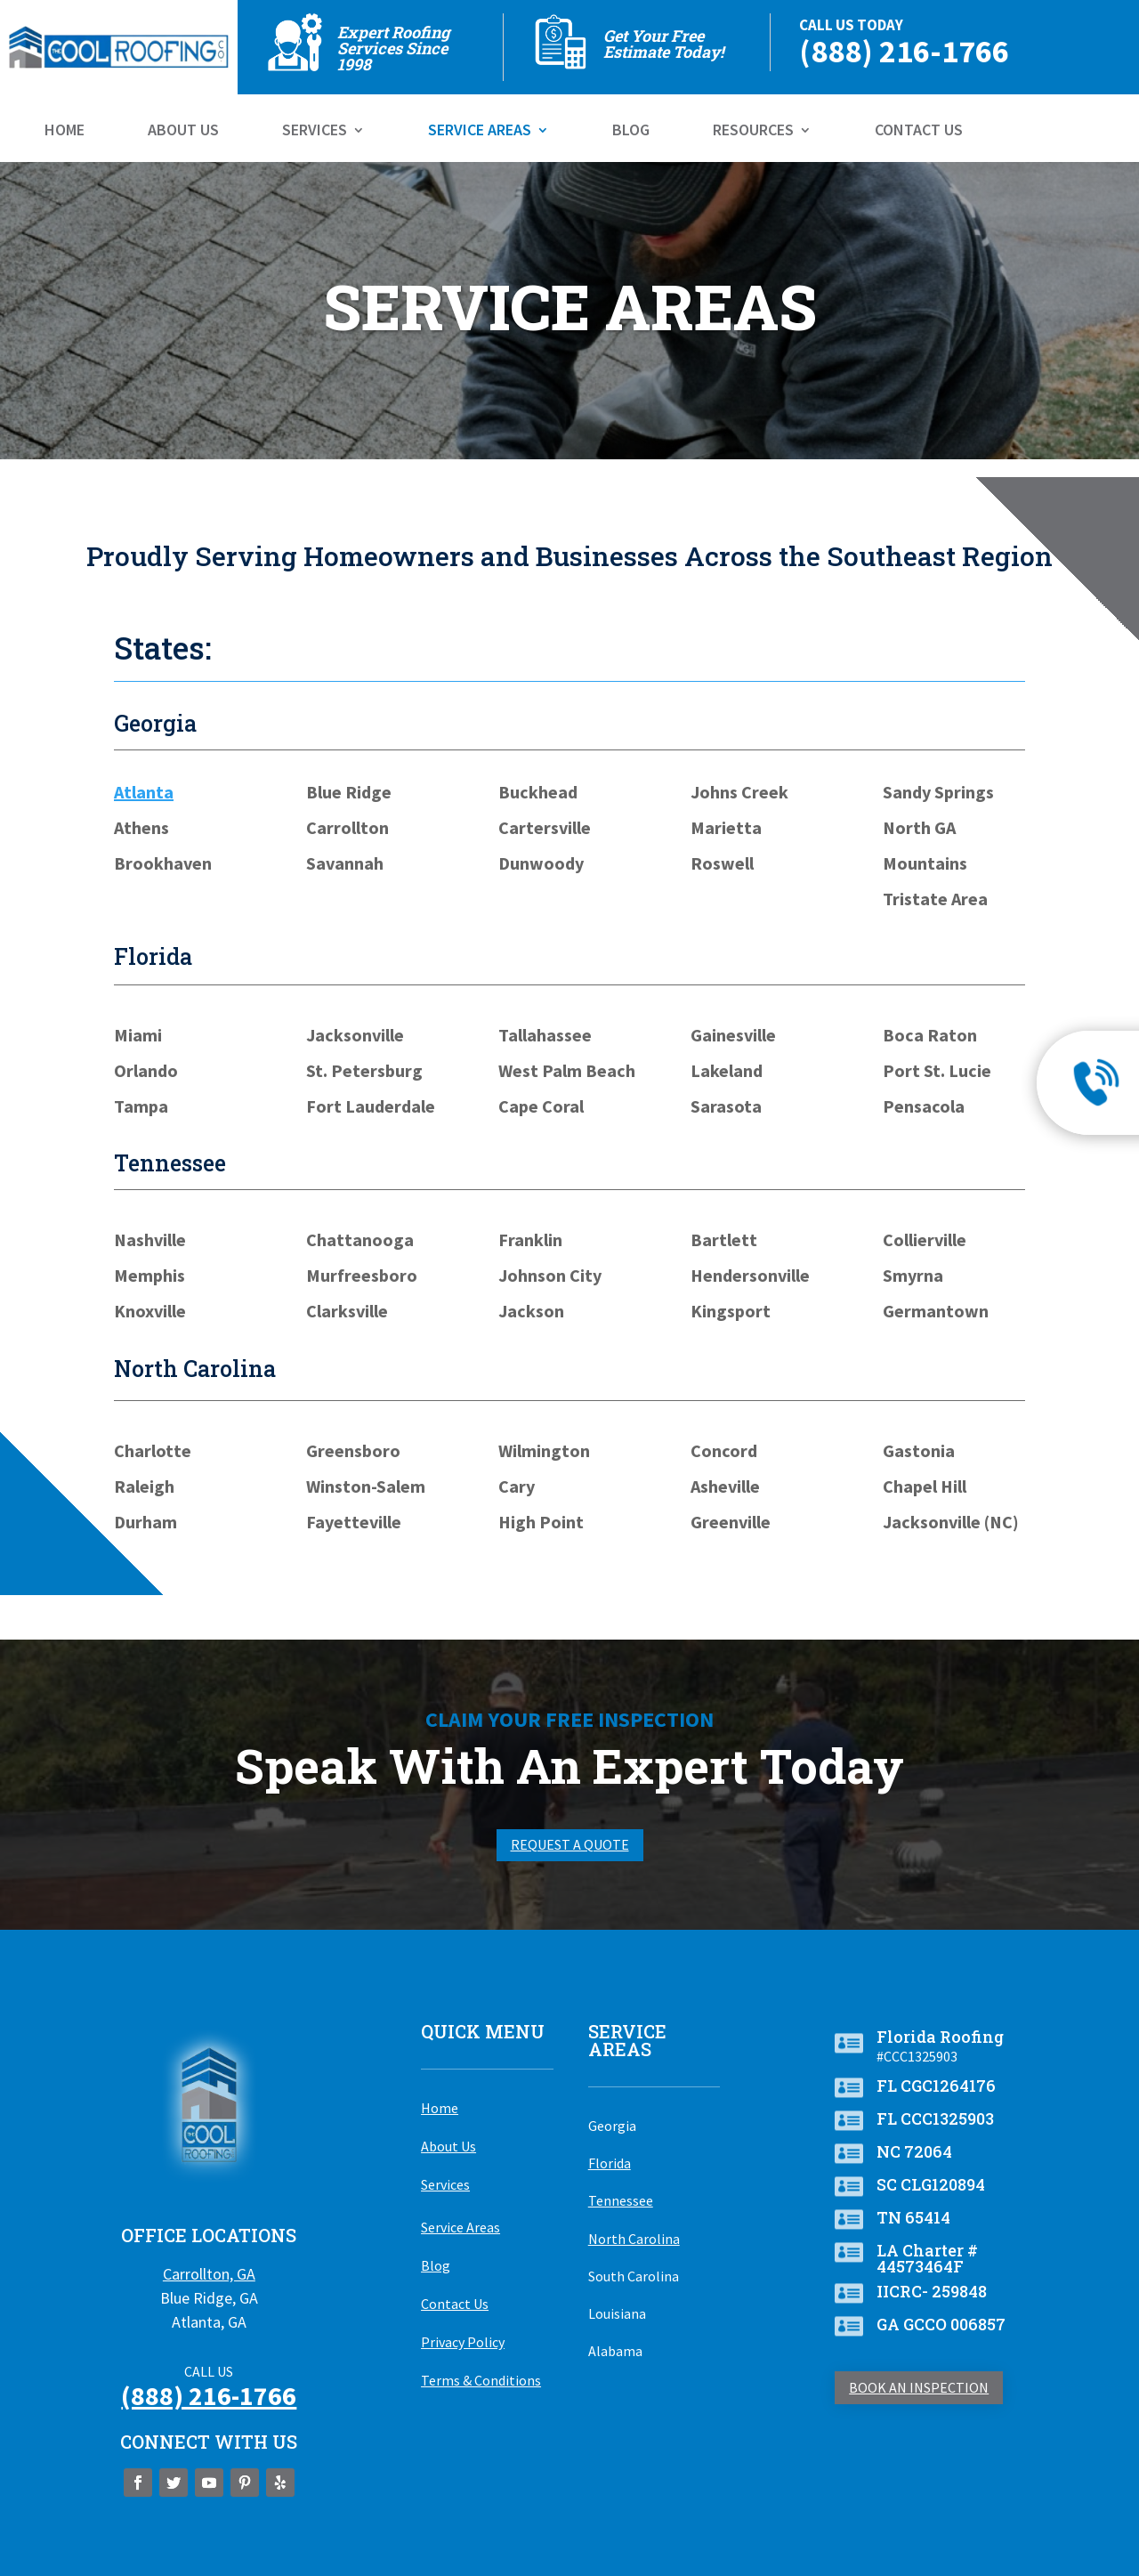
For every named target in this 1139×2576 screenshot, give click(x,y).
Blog (631, 132)
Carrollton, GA (209, 2274)
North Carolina (634, 2239)
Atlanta (144, 792)
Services (314, 132)
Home (64, 132)
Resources (753, 132)
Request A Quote (570, 1844)
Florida (609, 2163)
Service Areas (479, 132)
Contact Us (919, 132)
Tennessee (620, 2200)
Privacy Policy (463, 2342)
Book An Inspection (919, 2387)
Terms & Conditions (481, 2380)
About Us (183, 132)
